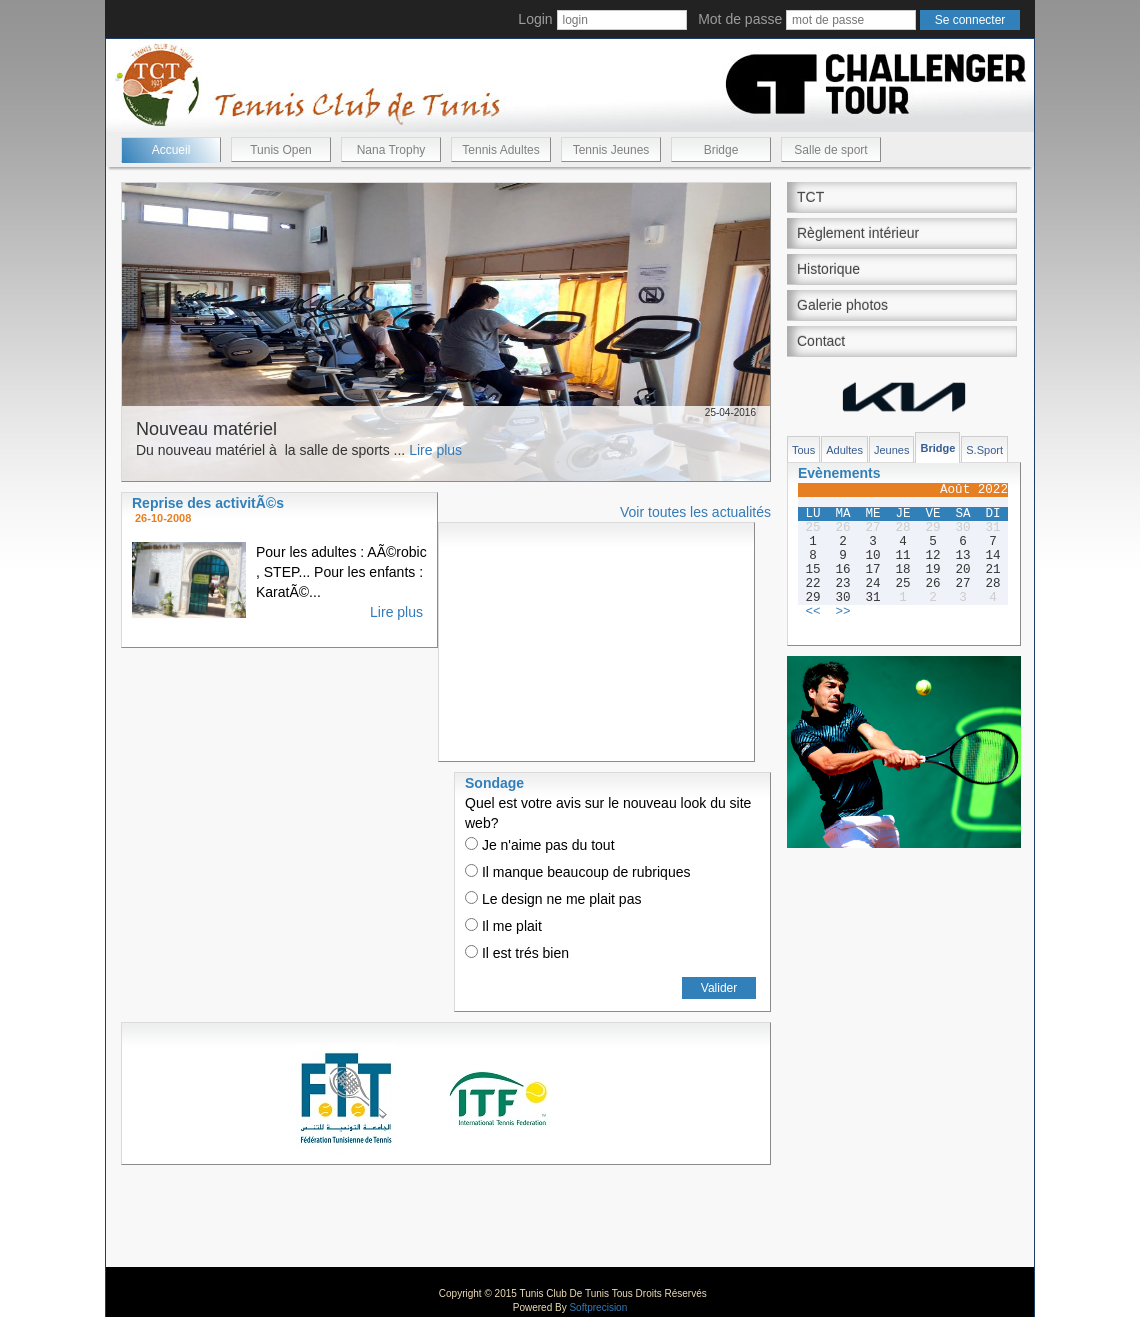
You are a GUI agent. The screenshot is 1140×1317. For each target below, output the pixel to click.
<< (812, 612)
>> (842, 612)
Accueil (171, 150)
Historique (828, 269)
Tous (803, 450)
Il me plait (503, 926)
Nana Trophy (391, 150)
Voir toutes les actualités (695, 512)
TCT (810, 197)
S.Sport (984, 450)
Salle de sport (830, 150)
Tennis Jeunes (611, 150)
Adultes (844, 450)
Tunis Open (281, 150)
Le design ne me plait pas (553, 899)
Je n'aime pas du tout (540, 845)
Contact (821, 341)
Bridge (721, 150)
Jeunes (891, 450)
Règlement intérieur (858, 233)
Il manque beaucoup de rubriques (577, 872)
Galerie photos (842, 305)
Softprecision (598, 1307)
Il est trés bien (517, 953)
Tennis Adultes (500, 150)
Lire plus (435, 450)
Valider (719, 988)
